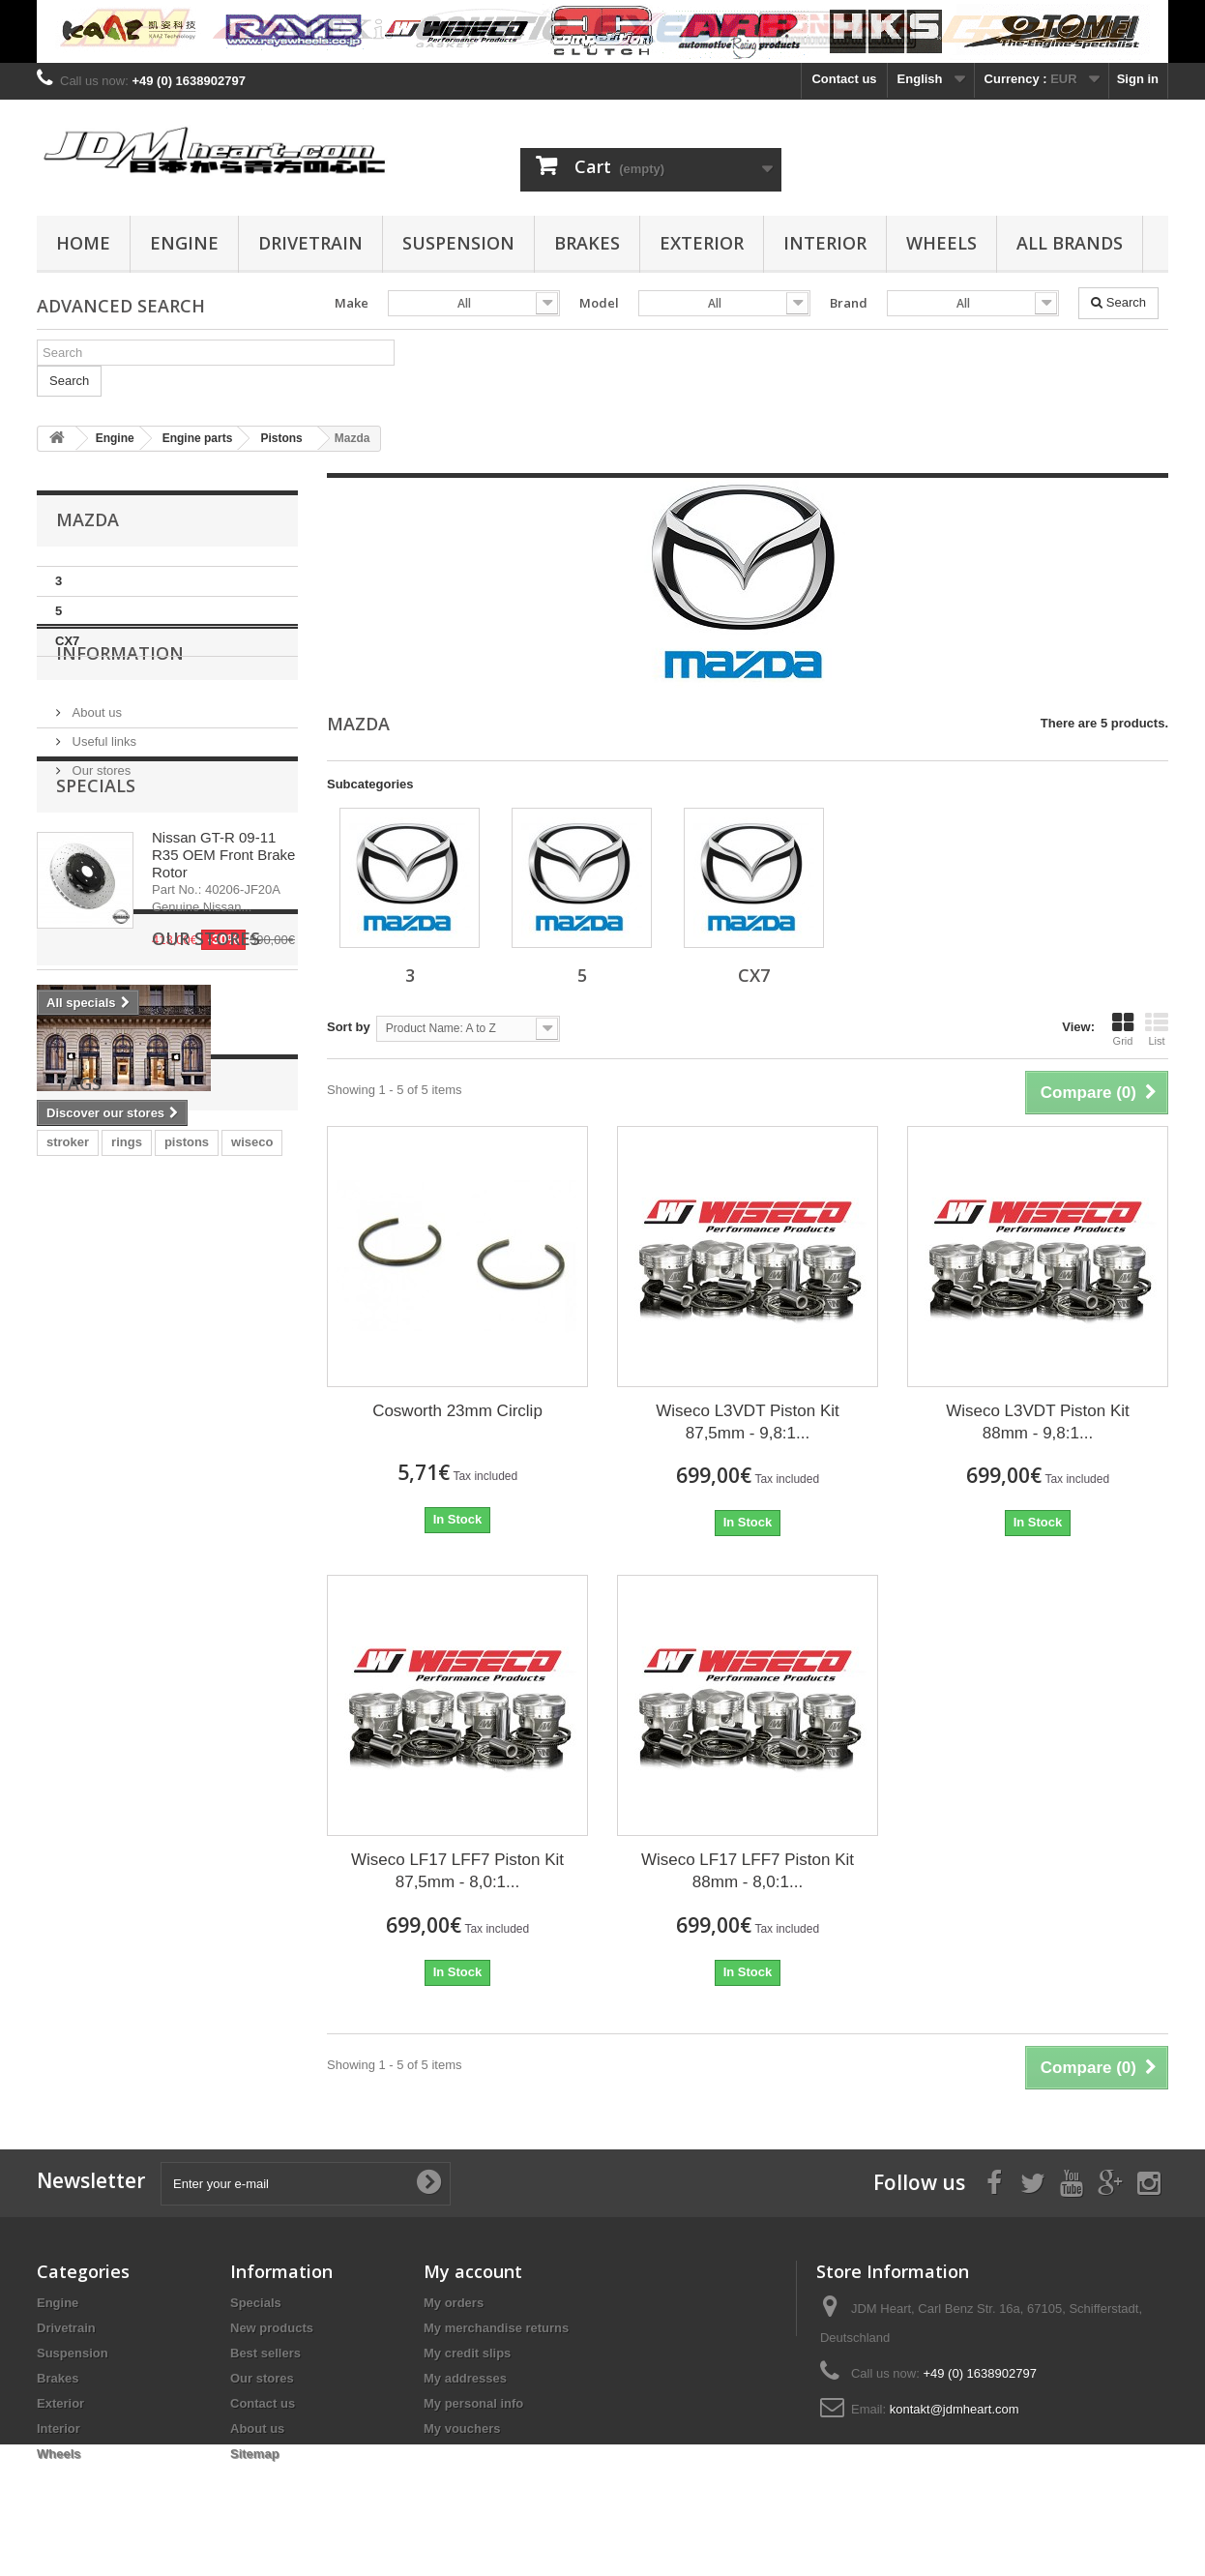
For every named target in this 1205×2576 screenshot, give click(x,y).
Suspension (458, 242)
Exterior (702, 242)
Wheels (941, 242)
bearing (243, 1519)
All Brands (1069, 242)
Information (120, 714)
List (1156, 1029)
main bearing (85, 1548)
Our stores (100, 824)
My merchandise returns (496, 2328)
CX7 (67, 641)
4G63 (139, 1519)
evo (187, 1519)
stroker (67, 1490)
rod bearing (182, 1548)
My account (473, 2271)
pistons (186, 1490)
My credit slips (467, 2353)
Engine (184, 242)
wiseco (252, 1490)
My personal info (473, 2403)
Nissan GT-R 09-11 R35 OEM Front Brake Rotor (223, 966)
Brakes (587, 242)
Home (83, 242)
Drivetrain (310, 242)
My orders (454, 2302)
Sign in (1138, 79)
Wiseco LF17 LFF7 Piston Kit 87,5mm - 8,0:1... (457, 1871)
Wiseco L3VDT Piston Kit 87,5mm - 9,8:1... (747, 1422)
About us (95, 766)
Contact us (843, 79)
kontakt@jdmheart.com (954, 2409)
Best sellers (265, 2353)
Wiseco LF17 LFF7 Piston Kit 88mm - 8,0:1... (747, 1871)
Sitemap (254, 2453)
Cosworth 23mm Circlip (457, 1411)
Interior (825, 242)
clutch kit (74, 1519)
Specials (95, 897)
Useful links (102, 795)
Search (1118, 302)
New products (271, 2328)
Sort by (348, 1027)
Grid (1122, 1029)
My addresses (465, 2378)
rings (126, 1490)
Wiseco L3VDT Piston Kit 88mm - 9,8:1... (1038, 1422)
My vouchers (462, 2428)
